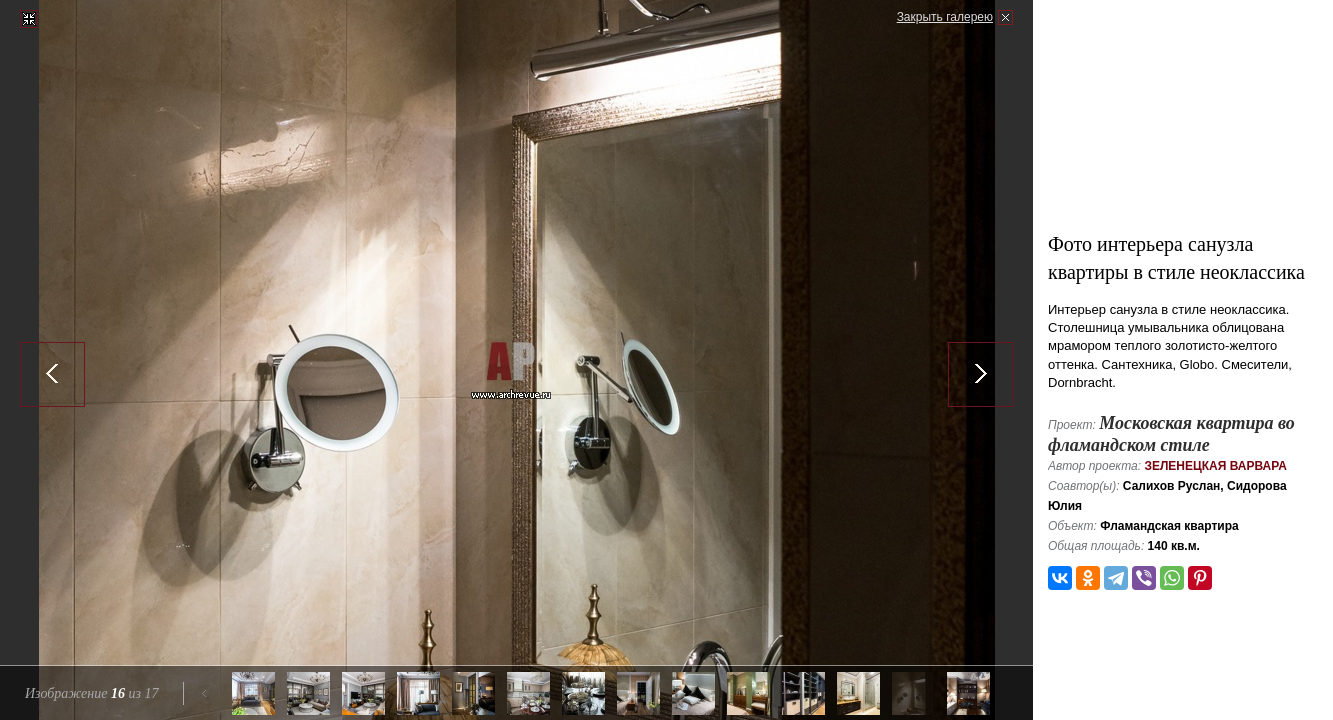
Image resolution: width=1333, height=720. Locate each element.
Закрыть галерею (945, 17)
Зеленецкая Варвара (1215, 466)
